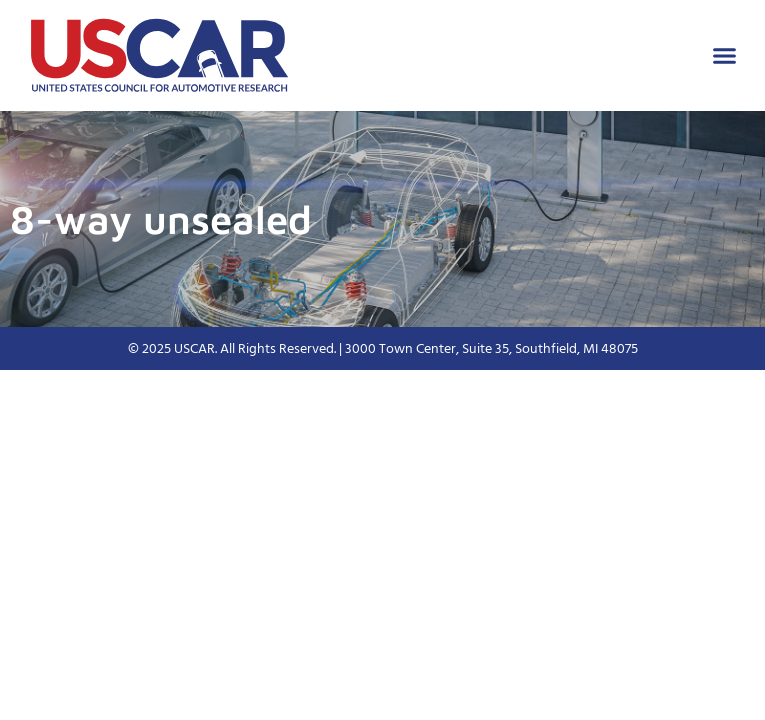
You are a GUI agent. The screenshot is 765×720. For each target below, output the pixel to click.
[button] (725, 56)
